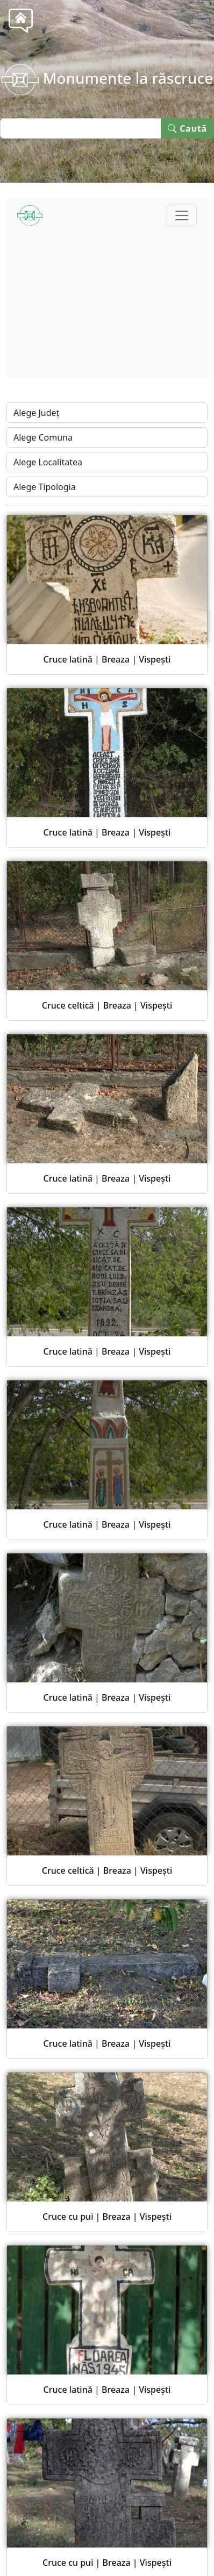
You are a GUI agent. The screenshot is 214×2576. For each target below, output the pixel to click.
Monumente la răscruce (107, 78)
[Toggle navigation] (182, 215)
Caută (187, 128)
